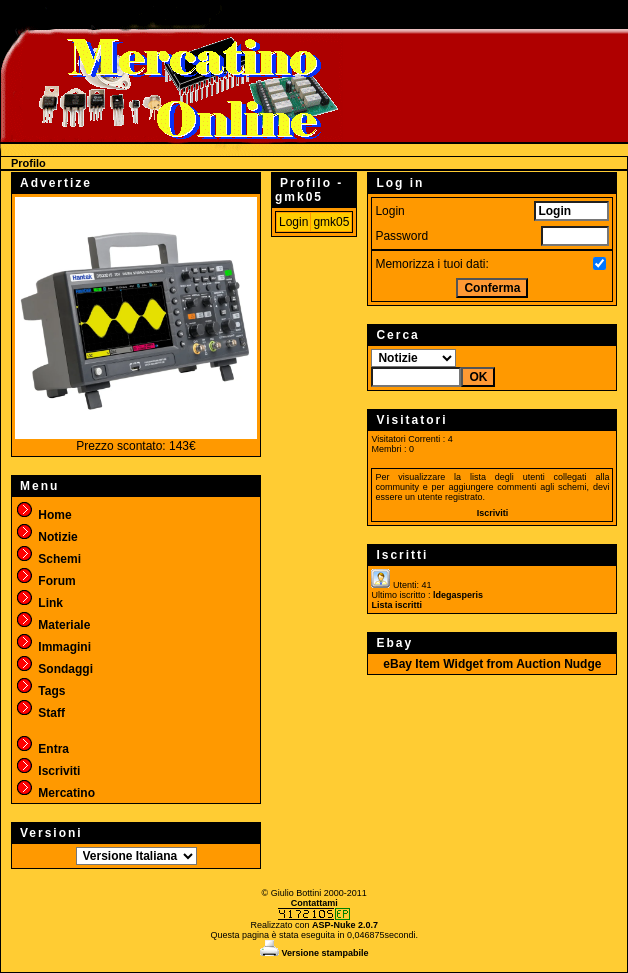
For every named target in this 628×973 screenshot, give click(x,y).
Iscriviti (47, 771)
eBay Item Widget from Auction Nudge (492, 664)
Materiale (52, 625)
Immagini (53, 647)
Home (43, 515)
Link (39, 603)
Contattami (314, 903)
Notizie (46, 537)
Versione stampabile (314, 953)
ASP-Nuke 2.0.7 (345, 925)
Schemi (48, 559)
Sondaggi (54, 669)
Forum (45, 581)
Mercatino (55, 793)
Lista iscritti (396, 605)
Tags (40, 691)
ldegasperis (458, 595)
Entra (42, 749)
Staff (40, 713)
